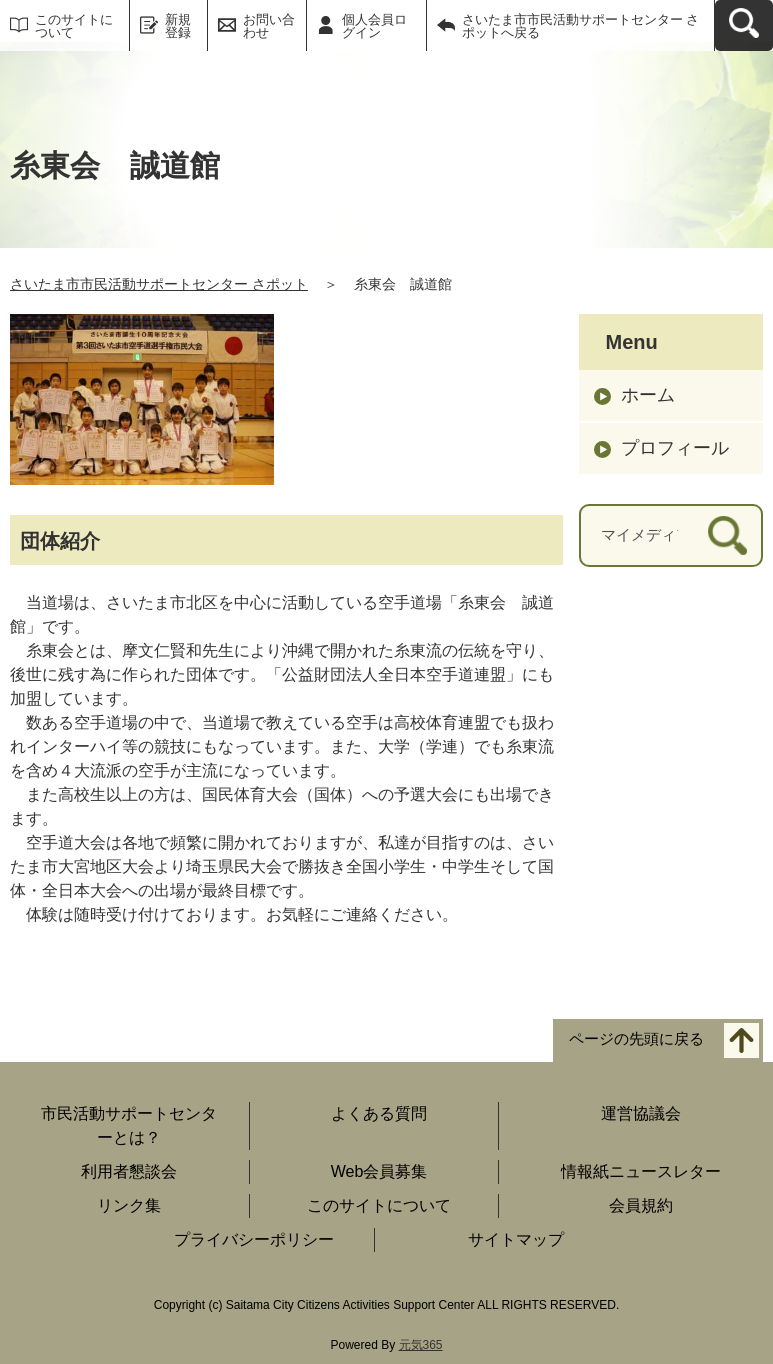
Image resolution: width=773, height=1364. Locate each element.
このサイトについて (74, 26)
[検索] (727, 535)
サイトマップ (516, 1239)
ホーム (648, 395)
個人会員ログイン (374, 26)
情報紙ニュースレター (641, 1171)
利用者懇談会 (129, 1171)
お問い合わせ (269, 26)
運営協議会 (641, 1113)
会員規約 (641, 1205)
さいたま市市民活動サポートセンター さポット (159, 284)
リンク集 (129, 1205)
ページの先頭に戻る (636, 1038)
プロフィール (675, 448)
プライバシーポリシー (254, 1239)
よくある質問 (379, 1113)
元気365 (421, 1345)
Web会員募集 (379, 1171)
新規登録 (178, 26)
